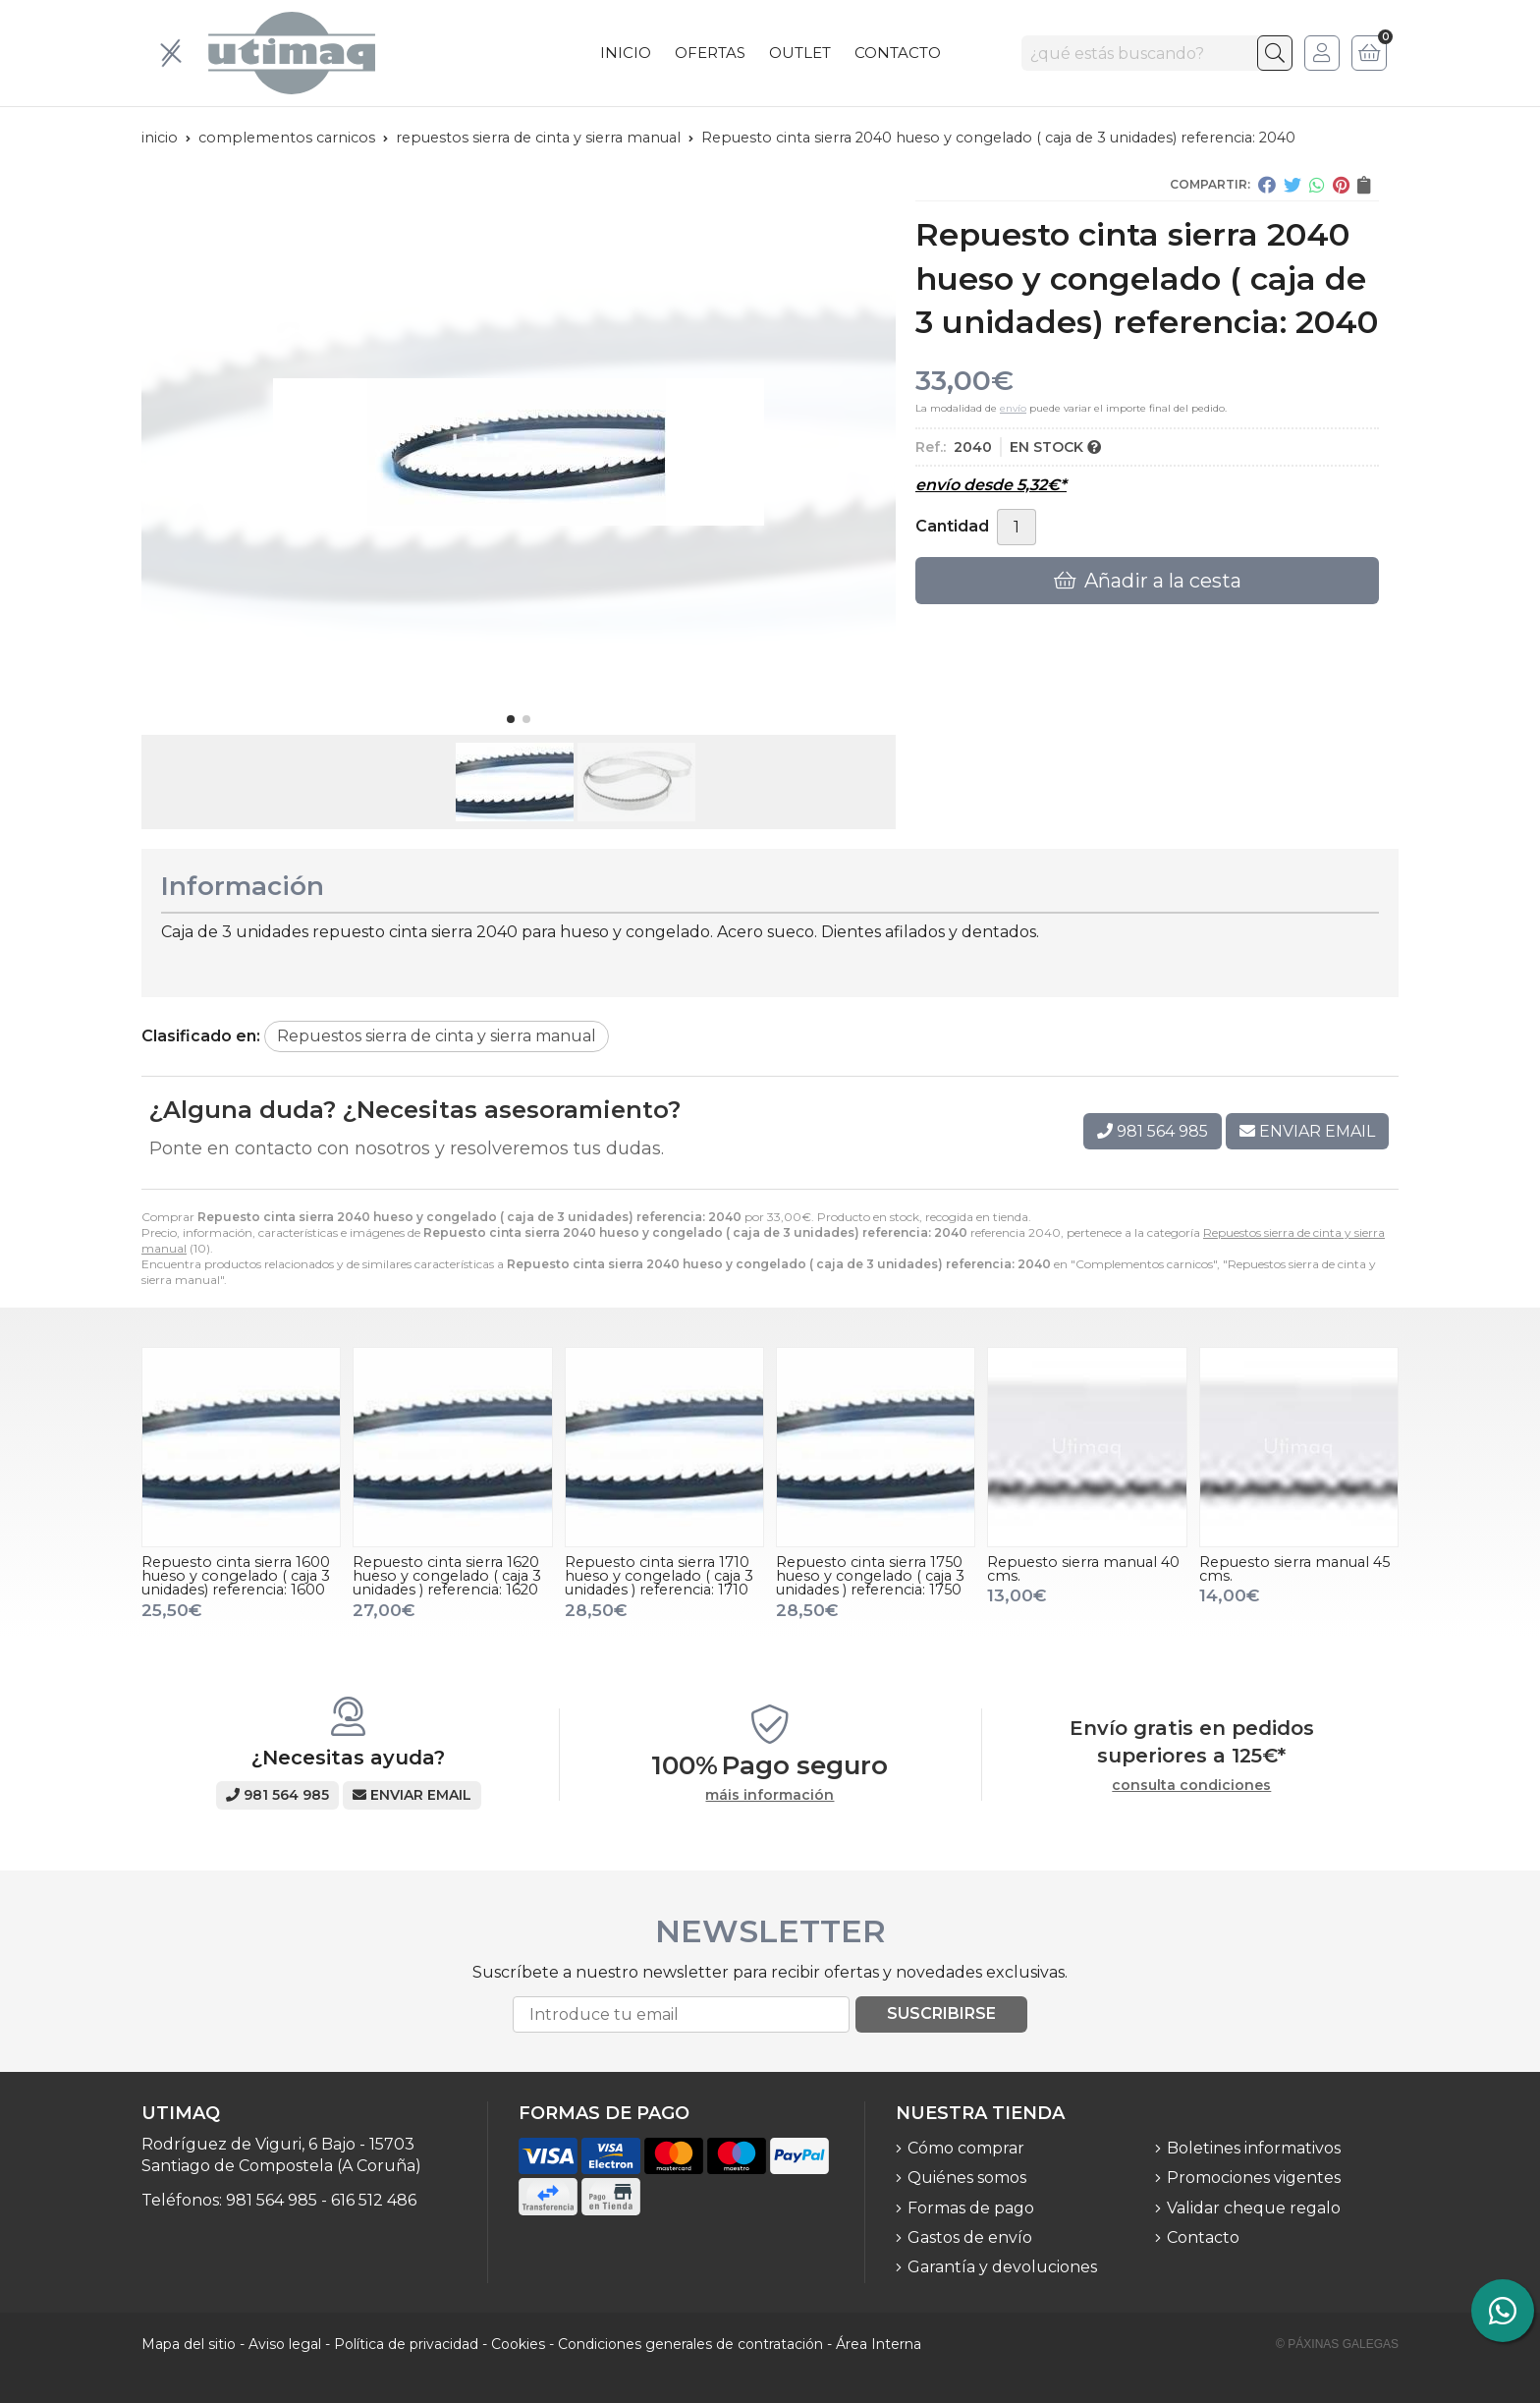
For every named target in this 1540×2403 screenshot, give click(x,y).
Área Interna (878, 2344)
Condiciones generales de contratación (690, 2344)
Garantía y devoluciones (1002, 2267)
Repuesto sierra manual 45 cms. (1294, 1569)
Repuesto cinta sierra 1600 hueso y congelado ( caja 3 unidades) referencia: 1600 (235, 1576)
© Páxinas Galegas (1337, 2344)
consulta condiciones (1191, 1785)
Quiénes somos (967, 2177)
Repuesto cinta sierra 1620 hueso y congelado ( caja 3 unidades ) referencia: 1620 (447, 1576)
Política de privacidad (406, 2344)
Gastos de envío (970, 2237)
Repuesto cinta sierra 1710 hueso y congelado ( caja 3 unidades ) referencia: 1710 (659, 1576)
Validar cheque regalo (1254, 2208)
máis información (769, 1795)
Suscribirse (941, 2013)
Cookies (518, 2344)
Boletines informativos (1254, 2148)
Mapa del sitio (188, 2344)
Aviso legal (284, 2344)
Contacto (1203, 2237)
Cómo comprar (966, 2148)
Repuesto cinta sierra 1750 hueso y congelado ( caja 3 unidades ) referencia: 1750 (870, 1576)
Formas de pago (971, 2208)
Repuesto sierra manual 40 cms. (1083, 1569)
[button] (511, 719)
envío (1013, 408)
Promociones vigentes (1254, 2177)
